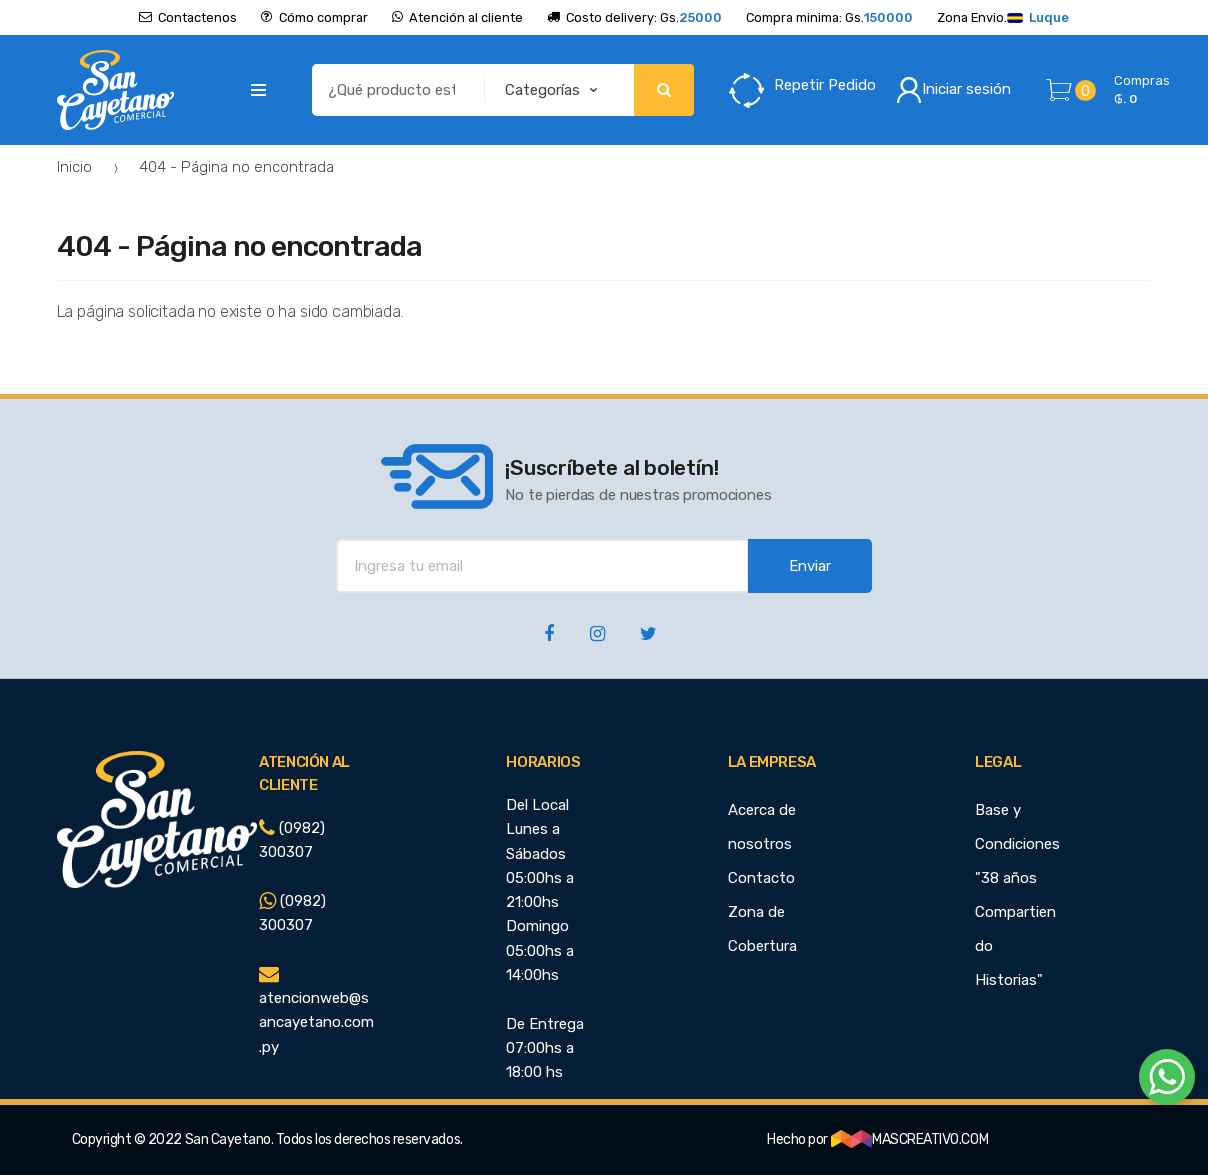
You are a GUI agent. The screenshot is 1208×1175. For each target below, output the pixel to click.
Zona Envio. (1003, 17)
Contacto (761, 878)
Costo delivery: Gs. (634, 17)
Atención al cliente (457, 17)
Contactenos (188, 17)
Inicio (74, 167)
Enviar (810, 566)
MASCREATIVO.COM (910, 1139)
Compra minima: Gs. (829, 17)
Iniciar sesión (953, 90)
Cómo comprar (314, 17)
